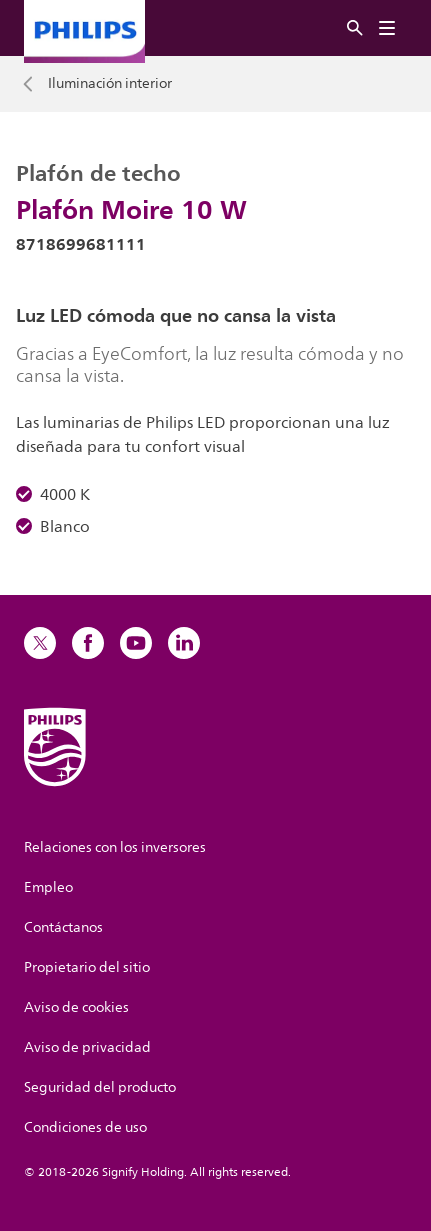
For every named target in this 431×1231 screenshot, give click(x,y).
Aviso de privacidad (87, 1047)
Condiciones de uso (85, 1127)
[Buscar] (355, 28)
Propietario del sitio (87, 967)
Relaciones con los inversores (115, 847)
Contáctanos (63, 927)
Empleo (48, 887)
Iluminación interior (110, 84)
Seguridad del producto (100, 1087)
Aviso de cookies (76, 1007)
